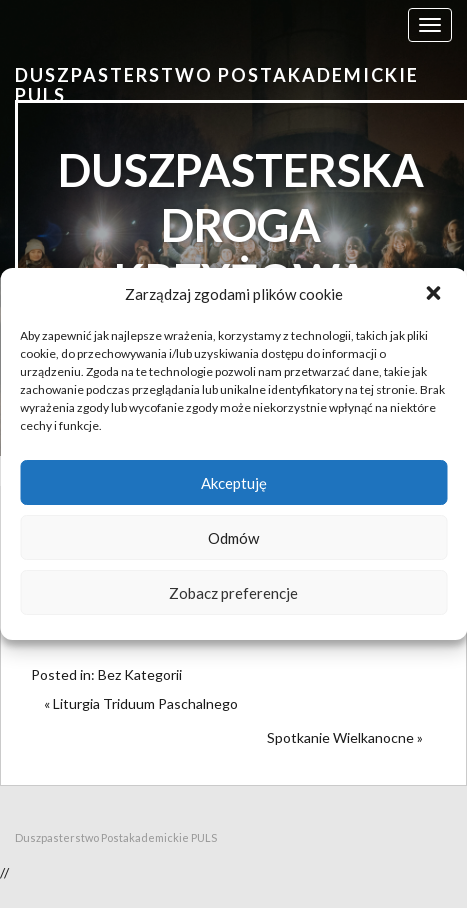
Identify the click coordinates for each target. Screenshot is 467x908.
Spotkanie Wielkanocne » (345, 737)
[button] (435, 295)
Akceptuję (234, 483)
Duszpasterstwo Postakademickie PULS (217, 85)
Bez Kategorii (140, 674)
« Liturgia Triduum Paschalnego (141, 703)
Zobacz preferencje (233, 593)
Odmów (233, 538)
